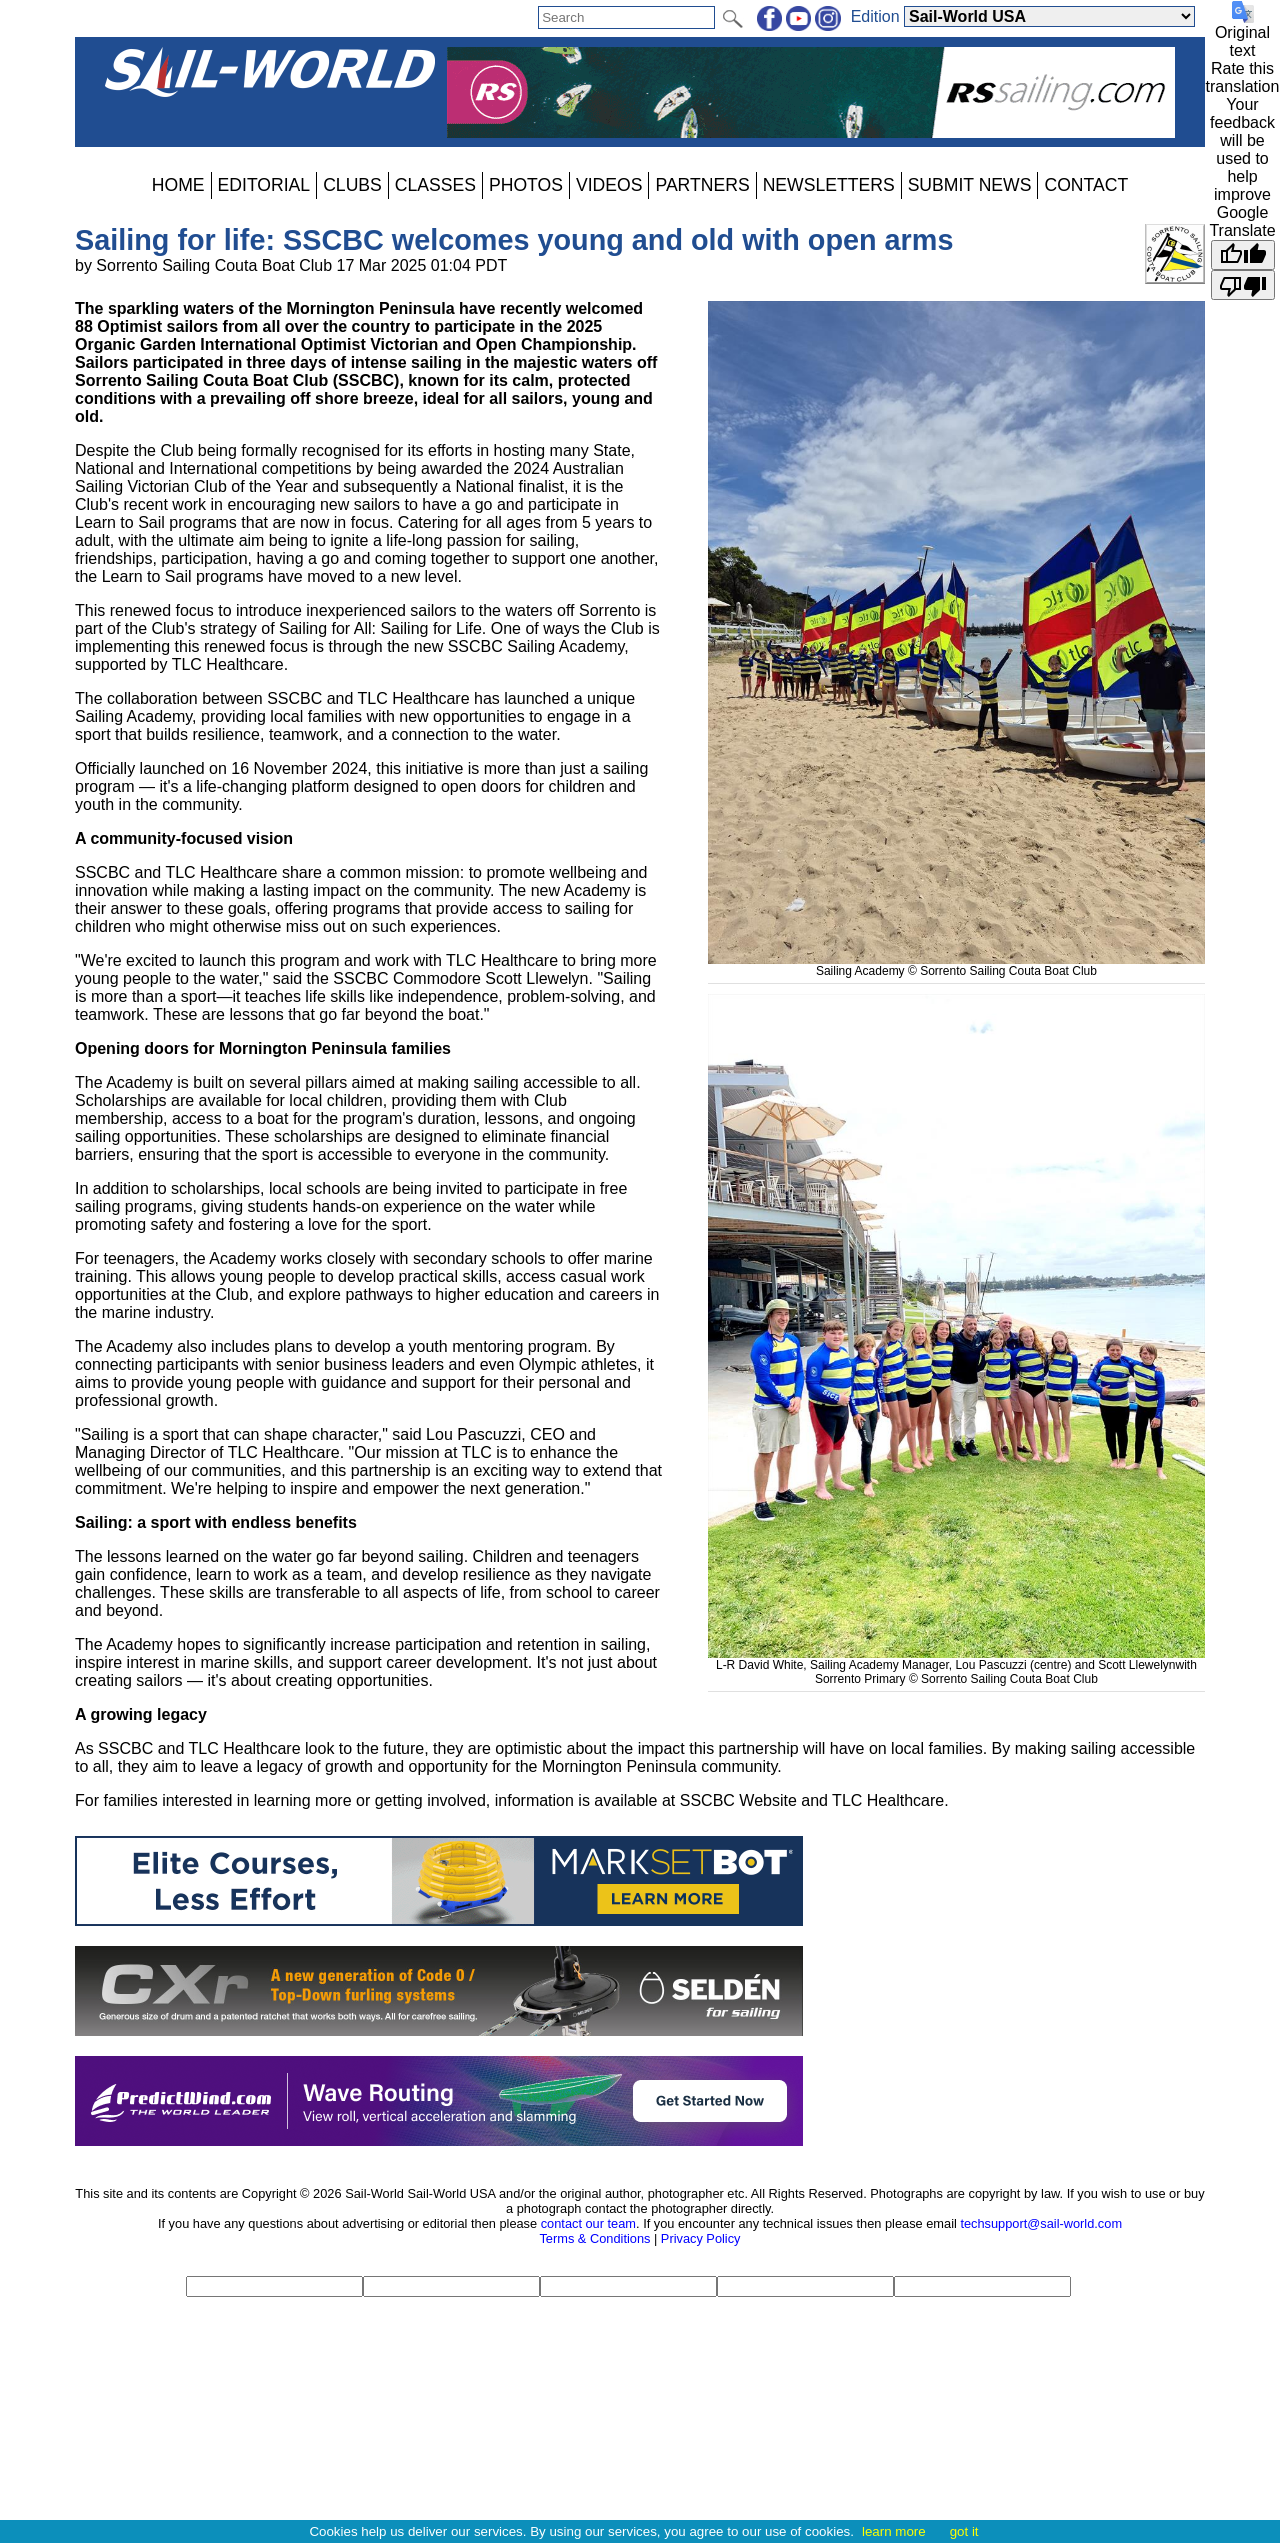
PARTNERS (702, 185)
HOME (178, 185)
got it (964, 2531)
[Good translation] (1243, 255)
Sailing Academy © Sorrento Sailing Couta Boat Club (956, 964)
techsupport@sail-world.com (1041, 2223)
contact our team (588, 2223)
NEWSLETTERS (829, 185)
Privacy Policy (701, 2238)
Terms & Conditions (594, 2238)
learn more (894, 2531)
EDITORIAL (264, 185)
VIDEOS (609, 185)
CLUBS (352, 185)
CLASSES (435, 185)
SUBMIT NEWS (970, 185)
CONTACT (1086, 185)
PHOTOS (526, 185)
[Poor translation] (1243, 285)
